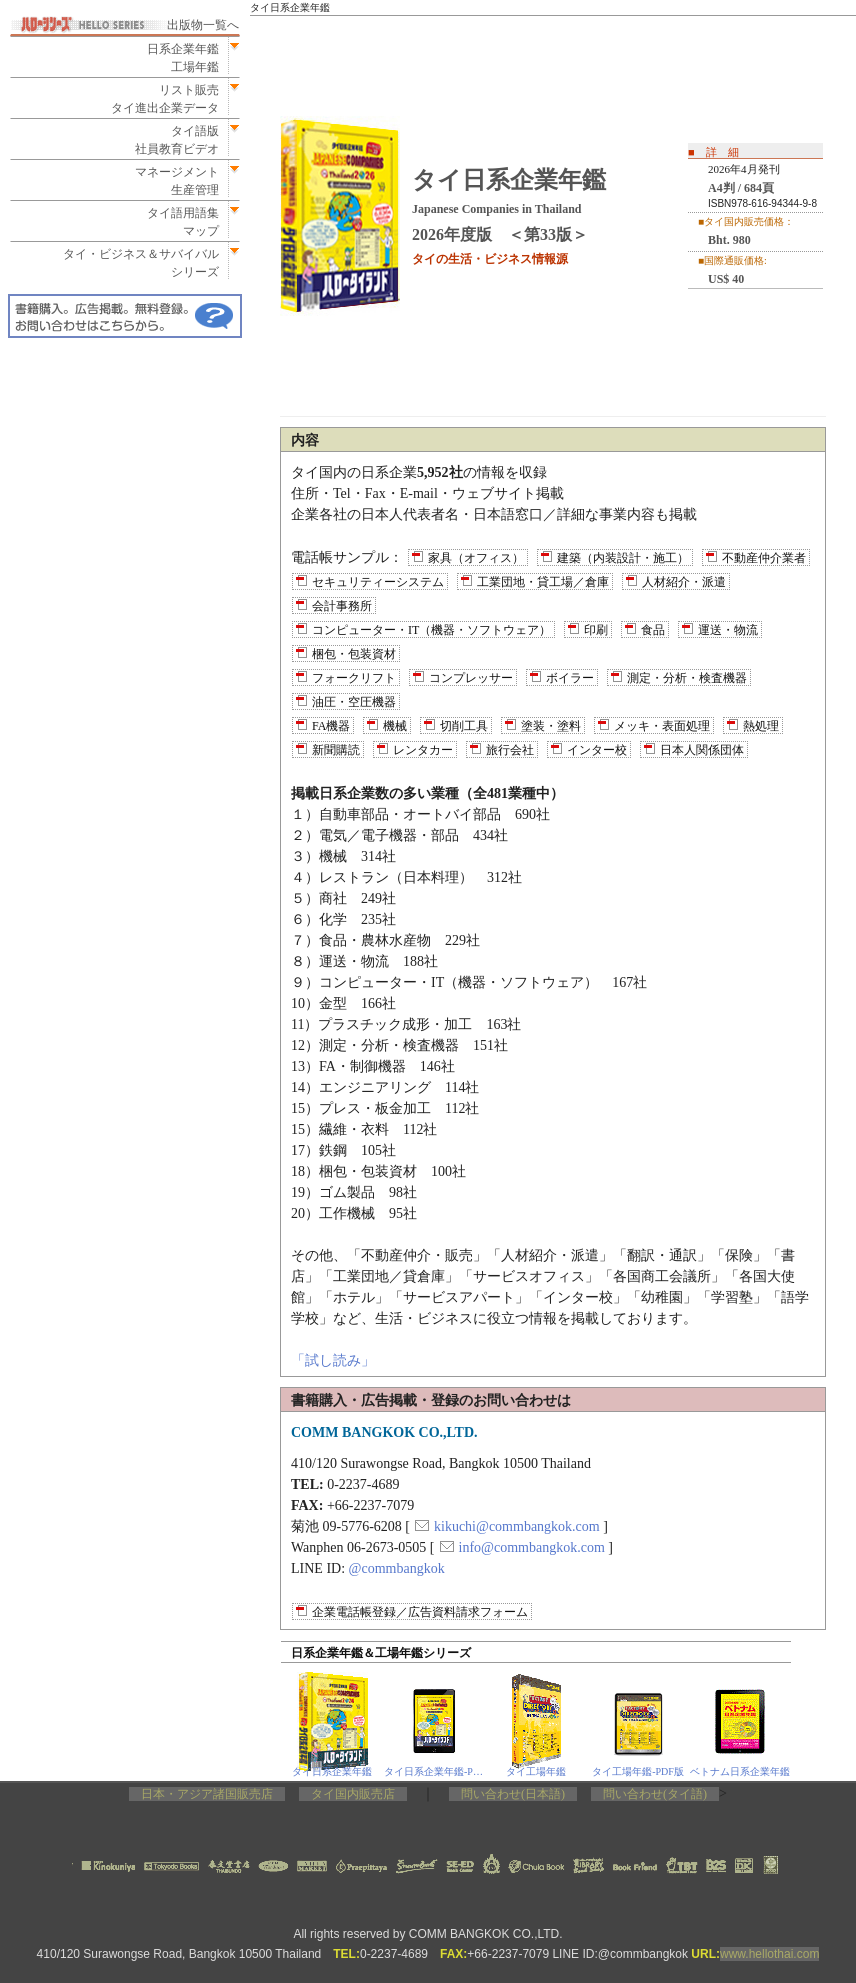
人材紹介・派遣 (684, 582)
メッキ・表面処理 (662, 726)
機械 (395, 726)
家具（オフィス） (476, 558)
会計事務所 (342, 606)
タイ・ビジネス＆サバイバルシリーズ (135, 263)
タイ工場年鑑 (536, 1771)
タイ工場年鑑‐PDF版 (638, 1771)
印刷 (596, 630)
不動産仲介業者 (764, 558)
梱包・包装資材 (354, 654)
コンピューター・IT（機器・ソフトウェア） (431, 630)
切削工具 (464, 726)
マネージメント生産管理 (171, 181)
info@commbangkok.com (532, 1547)
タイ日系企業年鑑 (332, 1771)
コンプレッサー (471, 678)
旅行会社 (510, 750)
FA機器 (331, 726)
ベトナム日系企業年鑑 (740, 1771)
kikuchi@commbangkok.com (517, 1526)
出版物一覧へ (203, 25)
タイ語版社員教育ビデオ (177, 140)
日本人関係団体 (702, 750)
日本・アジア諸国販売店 (207, 1794)
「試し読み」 (333, 1360)
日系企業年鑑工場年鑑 (177, 58)
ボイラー (570, 678)
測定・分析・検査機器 (687, 678)
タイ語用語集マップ (177, 222)
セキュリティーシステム (378, 582)
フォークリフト (354, 678)
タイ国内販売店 (353, 1794)
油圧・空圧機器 (354, 702)
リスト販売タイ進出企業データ (165, 99)
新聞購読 (336, 750)
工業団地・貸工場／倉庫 (543, 582)
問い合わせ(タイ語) (655, 1794)
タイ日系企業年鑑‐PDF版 (434, 1771)
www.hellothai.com (769, 1954)
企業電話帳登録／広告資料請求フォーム (420, 1612)
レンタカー (423, 750)
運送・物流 (728, 630)
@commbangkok (397, 1568)
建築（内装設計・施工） (623, 558)
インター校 (597, 750)
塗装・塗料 (551, 726)
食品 (653, 630)
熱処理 (761, 726)
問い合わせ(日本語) (513, 1794)
